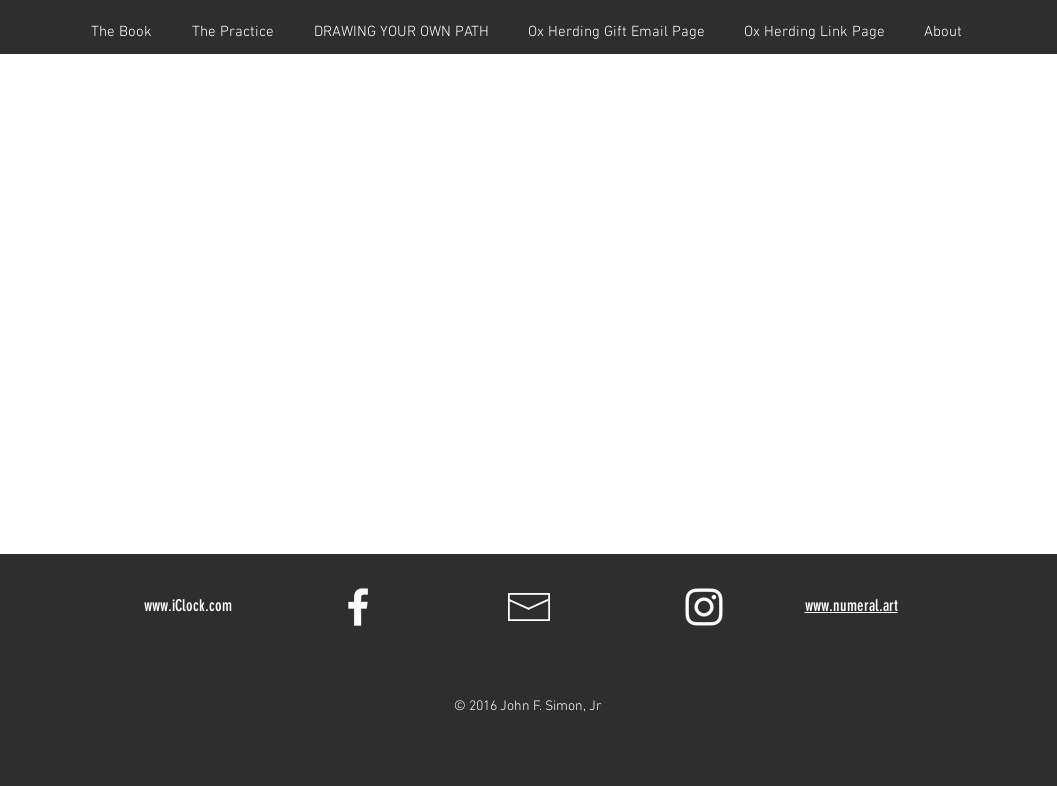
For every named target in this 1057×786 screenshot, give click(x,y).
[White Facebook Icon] (358, 607)
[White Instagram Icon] (704, 607)
